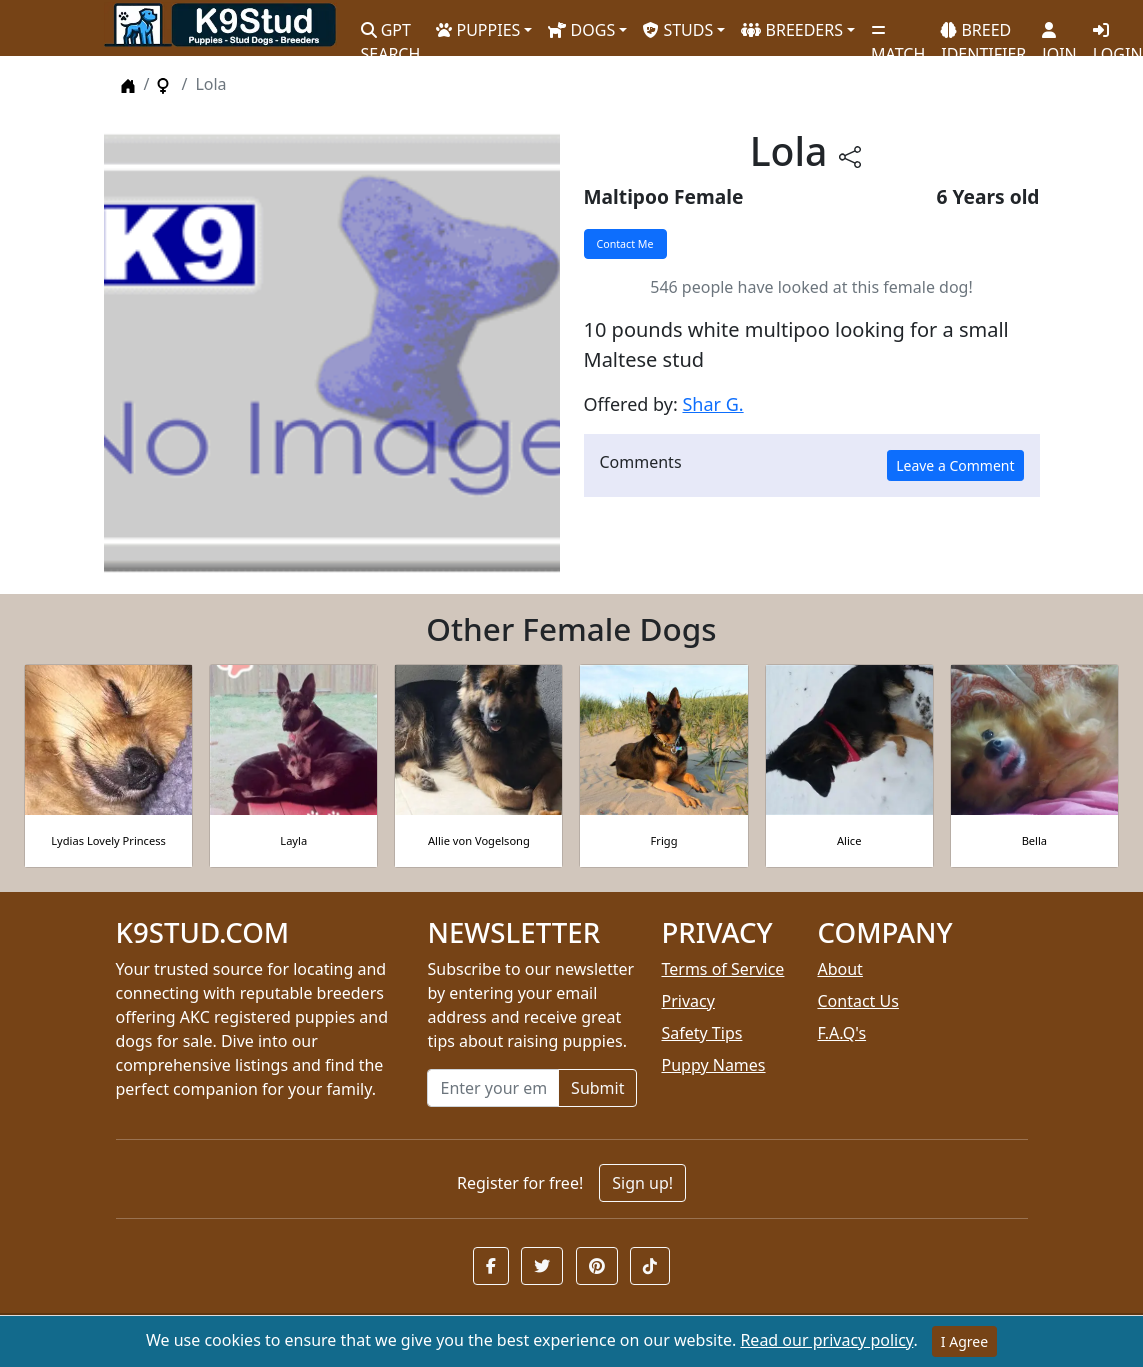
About (839, 969)
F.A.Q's (841, 1033)
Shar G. (712, 404)
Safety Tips (701, 1033)
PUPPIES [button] (478, 30)
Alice (849, 840)
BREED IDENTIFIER (983, 33)
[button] (491, 1266)
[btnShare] (850, 155)
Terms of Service (722, 969)
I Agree (964, 1341)
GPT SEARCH (391, 33)
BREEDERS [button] (792, 30)
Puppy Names (713, 1065)
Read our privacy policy (826, 1340)
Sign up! (642, 1183)
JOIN (1059, 35)
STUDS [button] (678, 30)
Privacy (687, 1001)
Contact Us (857, 1001)
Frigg (664, 840)
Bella (1034, 840)
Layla (293, 840)
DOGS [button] (581, 30)
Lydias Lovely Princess (108, 840)
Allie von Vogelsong (479, 840)
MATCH (898, 35)
